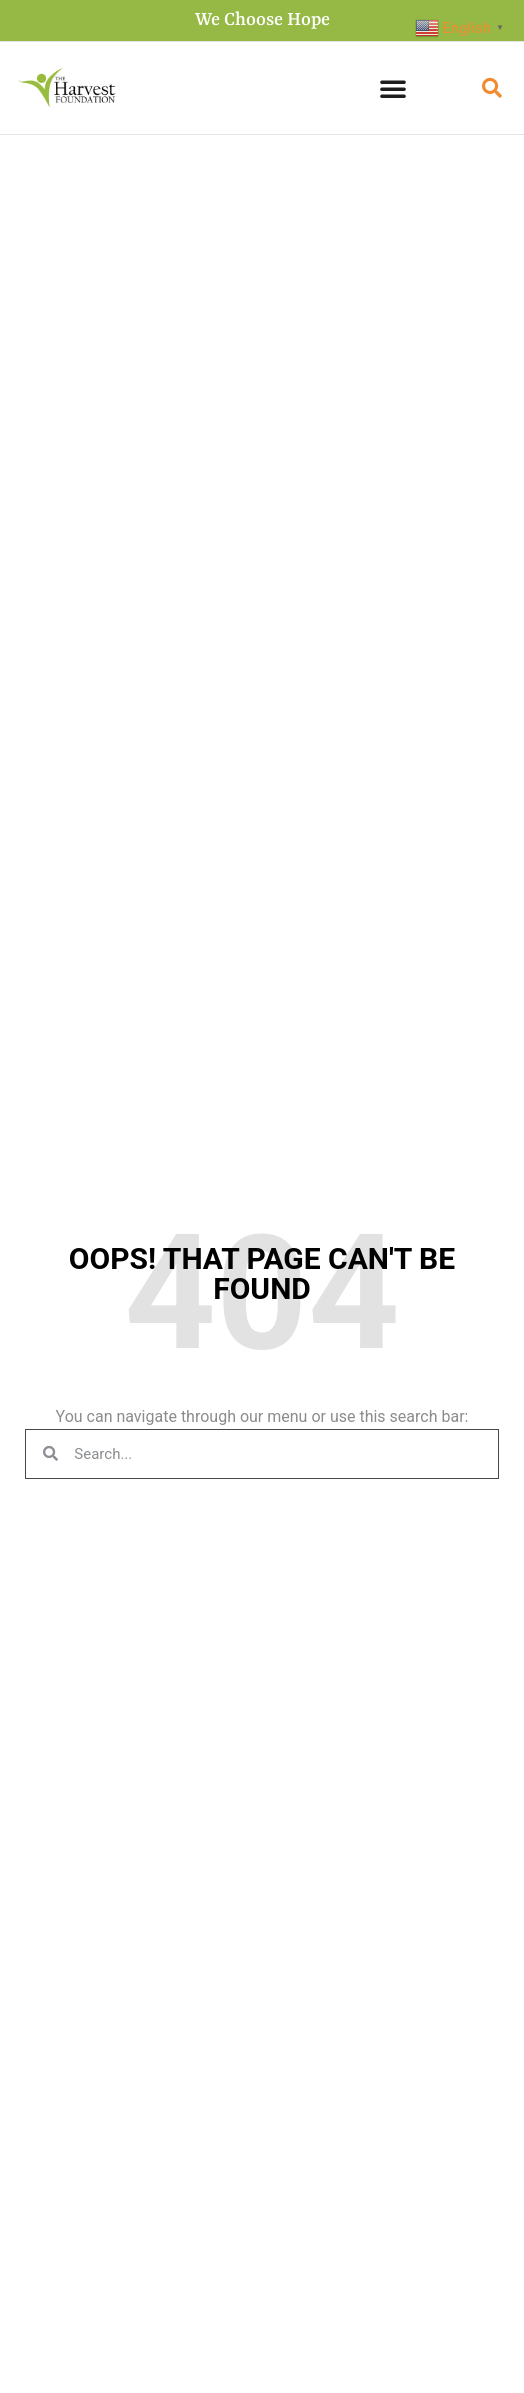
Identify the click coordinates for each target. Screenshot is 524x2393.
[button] (393, 88)
